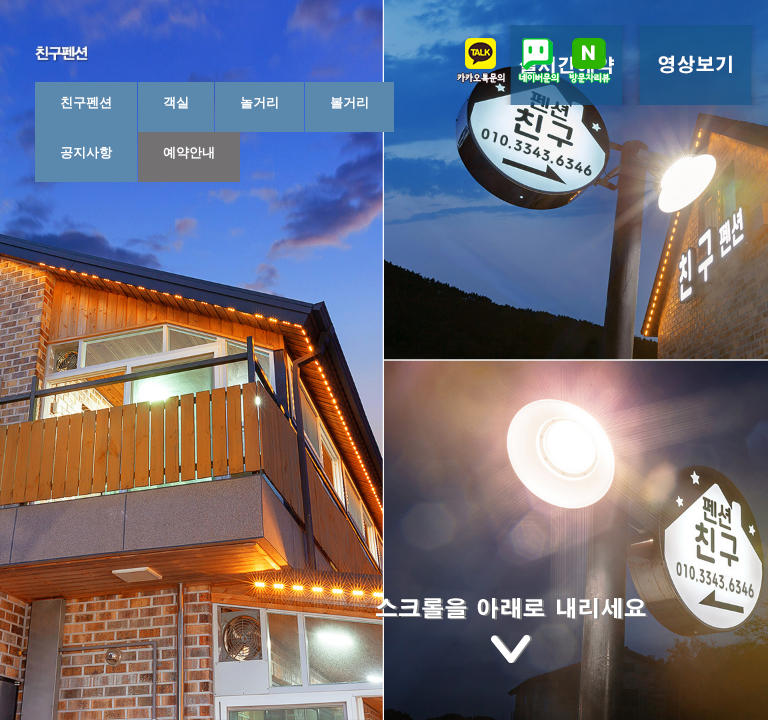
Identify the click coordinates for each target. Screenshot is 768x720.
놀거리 (259, 102)
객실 (176, 102)
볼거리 (349, 102)
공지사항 (86, 152)
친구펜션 (86, 102)
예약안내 (189, 152)
